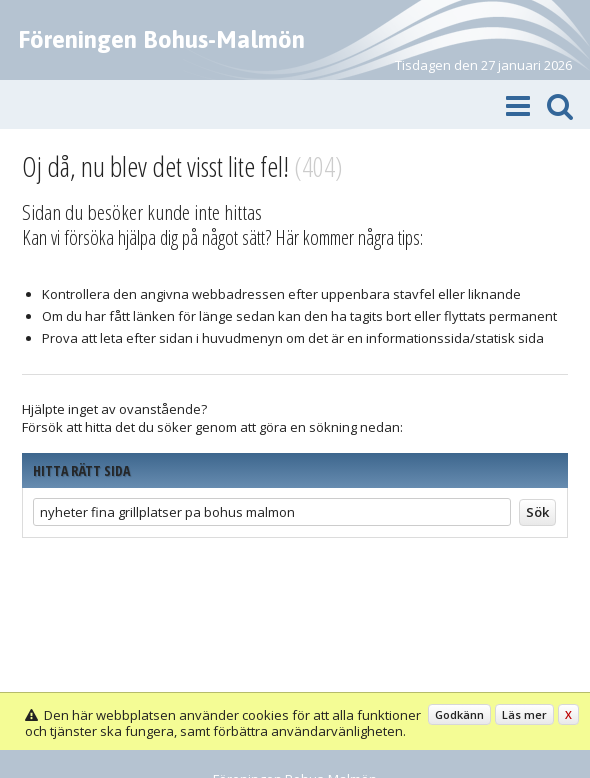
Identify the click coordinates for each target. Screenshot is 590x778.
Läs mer (524, 714)
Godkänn (459, 714)
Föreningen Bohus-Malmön (161, 39)
